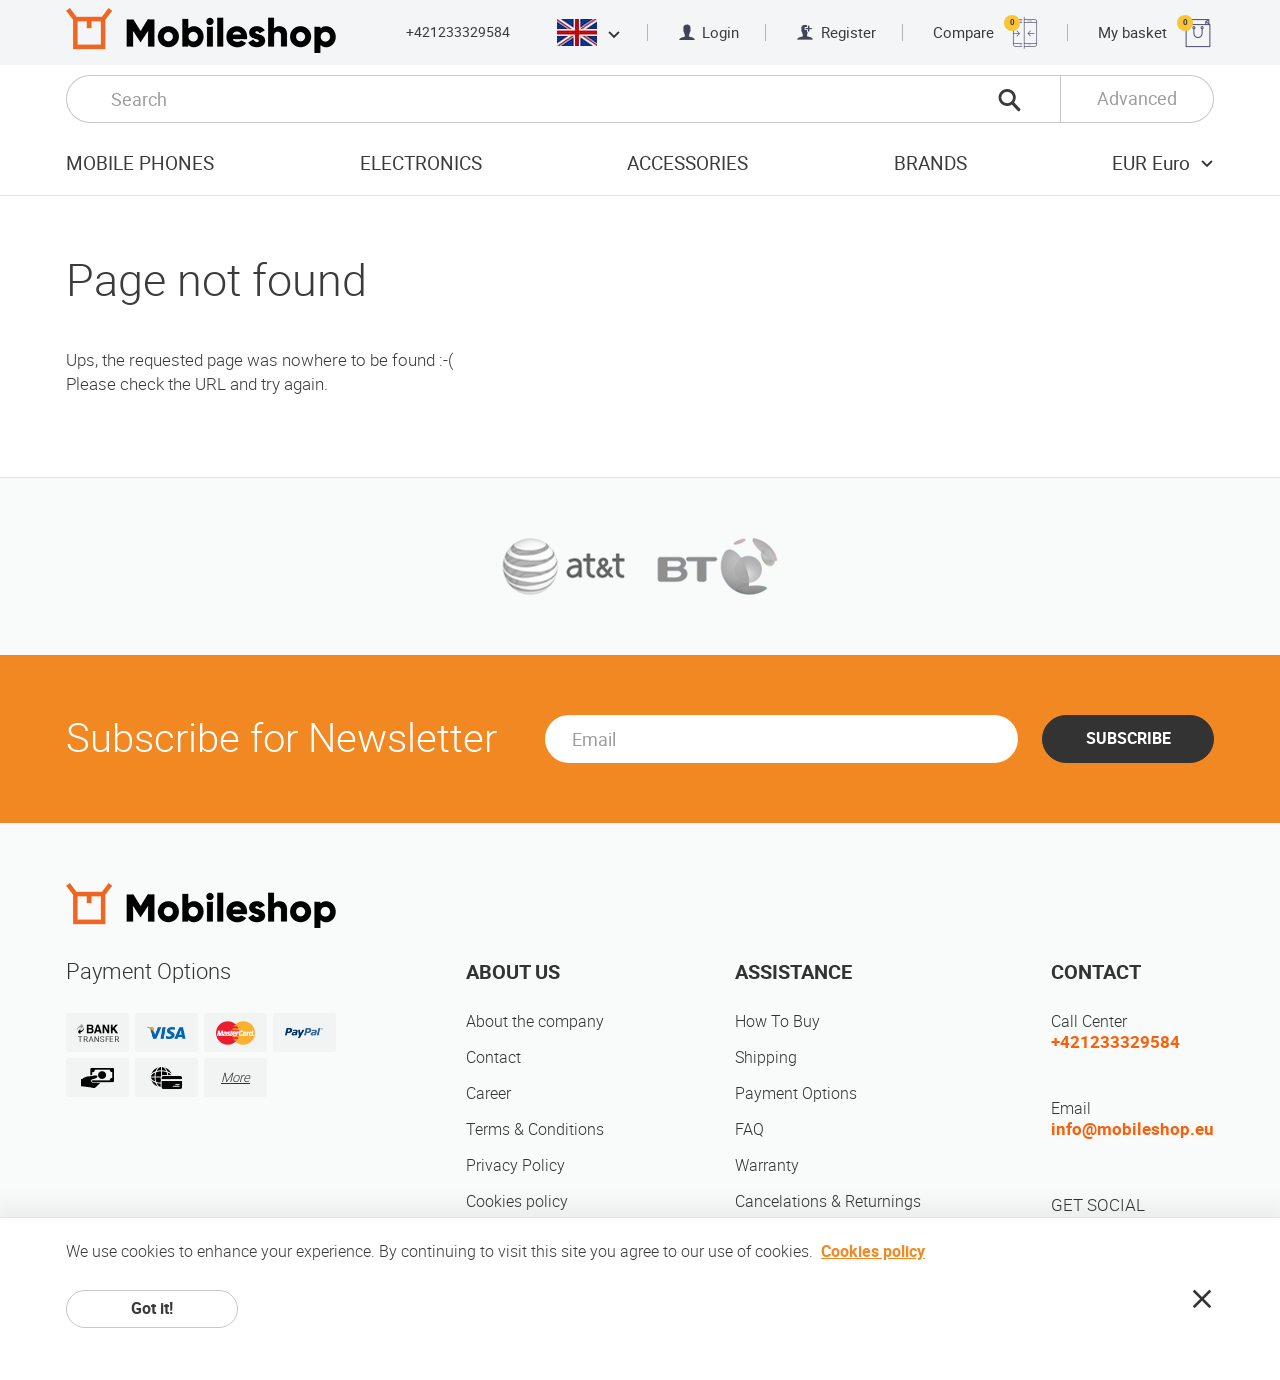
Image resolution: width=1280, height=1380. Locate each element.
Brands (930, 163)
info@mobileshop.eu (1132, 1129)
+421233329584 (458, 32)
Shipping (766, 1057)
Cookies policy (517, 1201)
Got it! (152, 1308)
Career (488, 1093)
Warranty (767, 1165)
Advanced (1137, 98)
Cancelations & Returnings (828, 1201)
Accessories (687, 163)
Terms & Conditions (535, 1129)
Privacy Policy (515, 1165)
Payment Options (796, 1093)
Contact (493, 1057)
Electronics (421, 163)
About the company (535, 1021)
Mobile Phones (140, 163)
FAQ (749, 1129)
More (235, 1077)
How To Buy (777, 1021)
